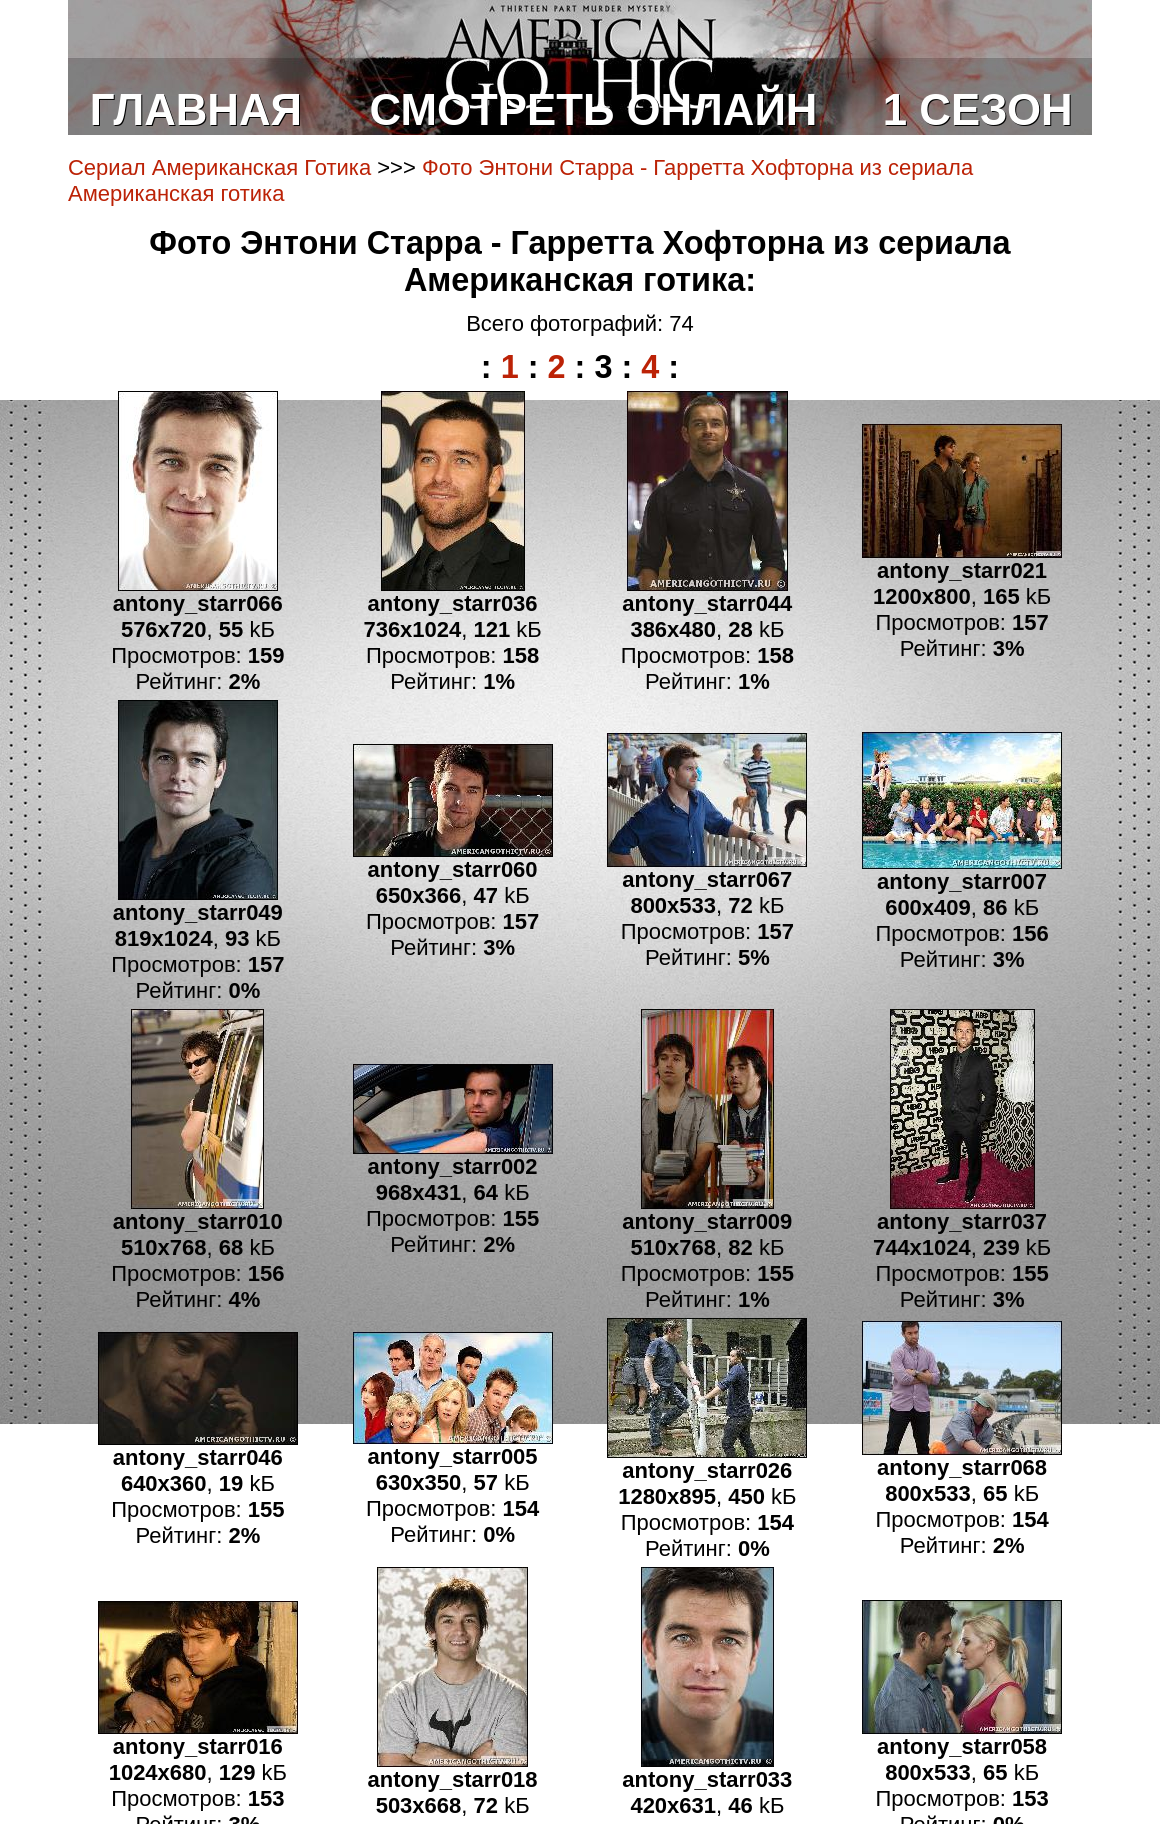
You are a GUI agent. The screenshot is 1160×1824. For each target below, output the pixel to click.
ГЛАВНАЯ (196, 109)
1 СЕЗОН (978, 109)
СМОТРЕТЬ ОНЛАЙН (594, 109)
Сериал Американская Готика (219, 167)
